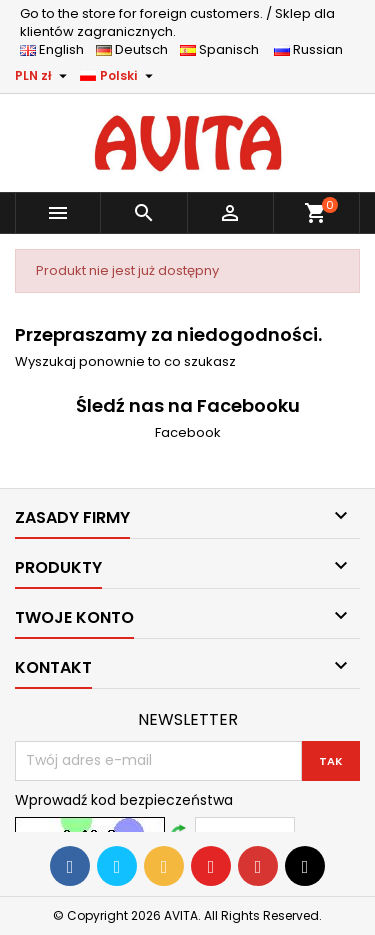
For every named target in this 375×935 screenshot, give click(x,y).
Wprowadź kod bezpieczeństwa (124, 800)
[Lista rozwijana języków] (119, 76)
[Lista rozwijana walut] (43, 76)
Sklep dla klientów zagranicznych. (177, 22)
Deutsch (136, 49)
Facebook (188, 432)
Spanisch (225, 49)
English (58, 49)
